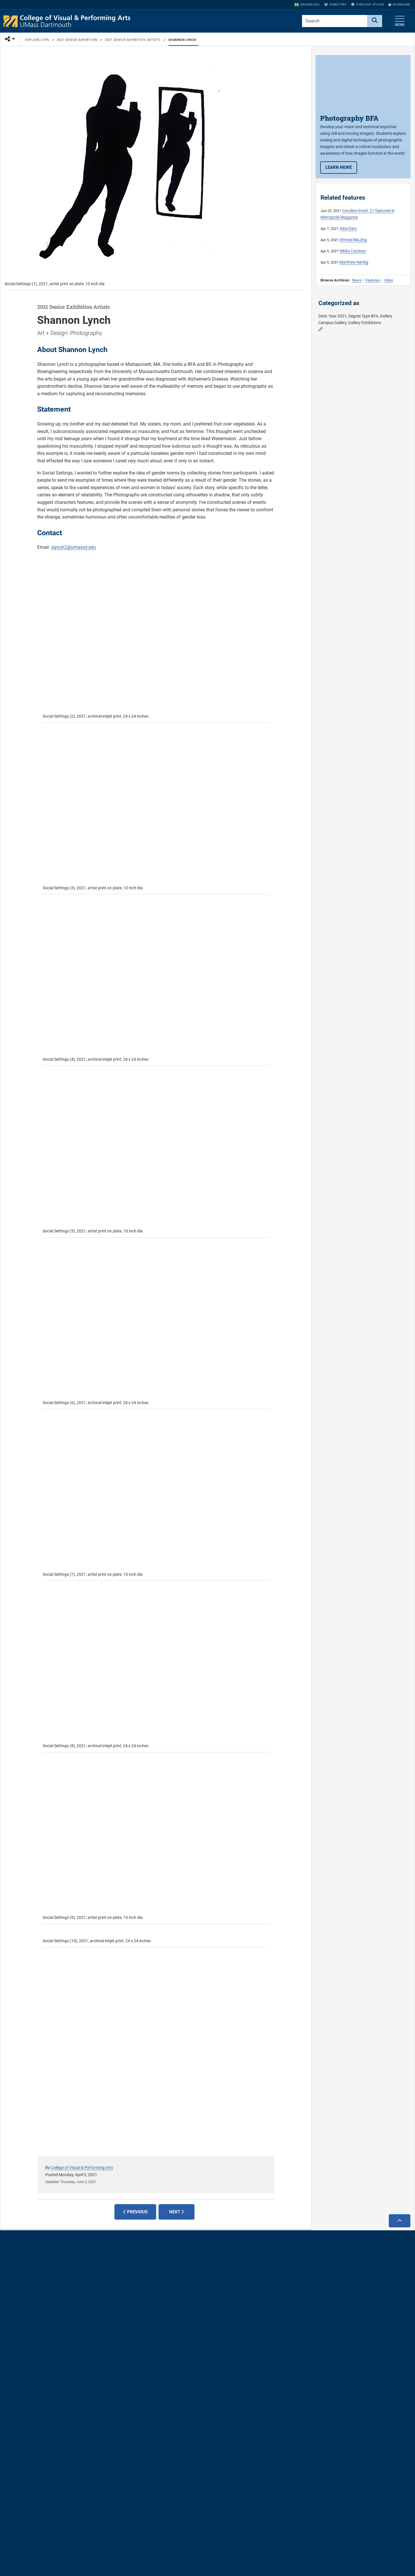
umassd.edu (307, 4)
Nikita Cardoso (352, 251)
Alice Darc (348, 228)
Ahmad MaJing (353, 239)
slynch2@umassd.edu (73, 547)
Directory (335, 4)
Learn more (341, 167)
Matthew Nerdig (353, 262)
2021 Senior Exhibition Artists (133, 40)
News (356, 280)
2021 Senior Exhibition (77, 40)
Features (372, 280)
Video (388, 280)
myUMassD (399, 4)
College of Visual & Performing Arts (82, 2167)
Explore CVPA (37, 40)
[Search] (374, 21)
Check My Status (367, 4)
